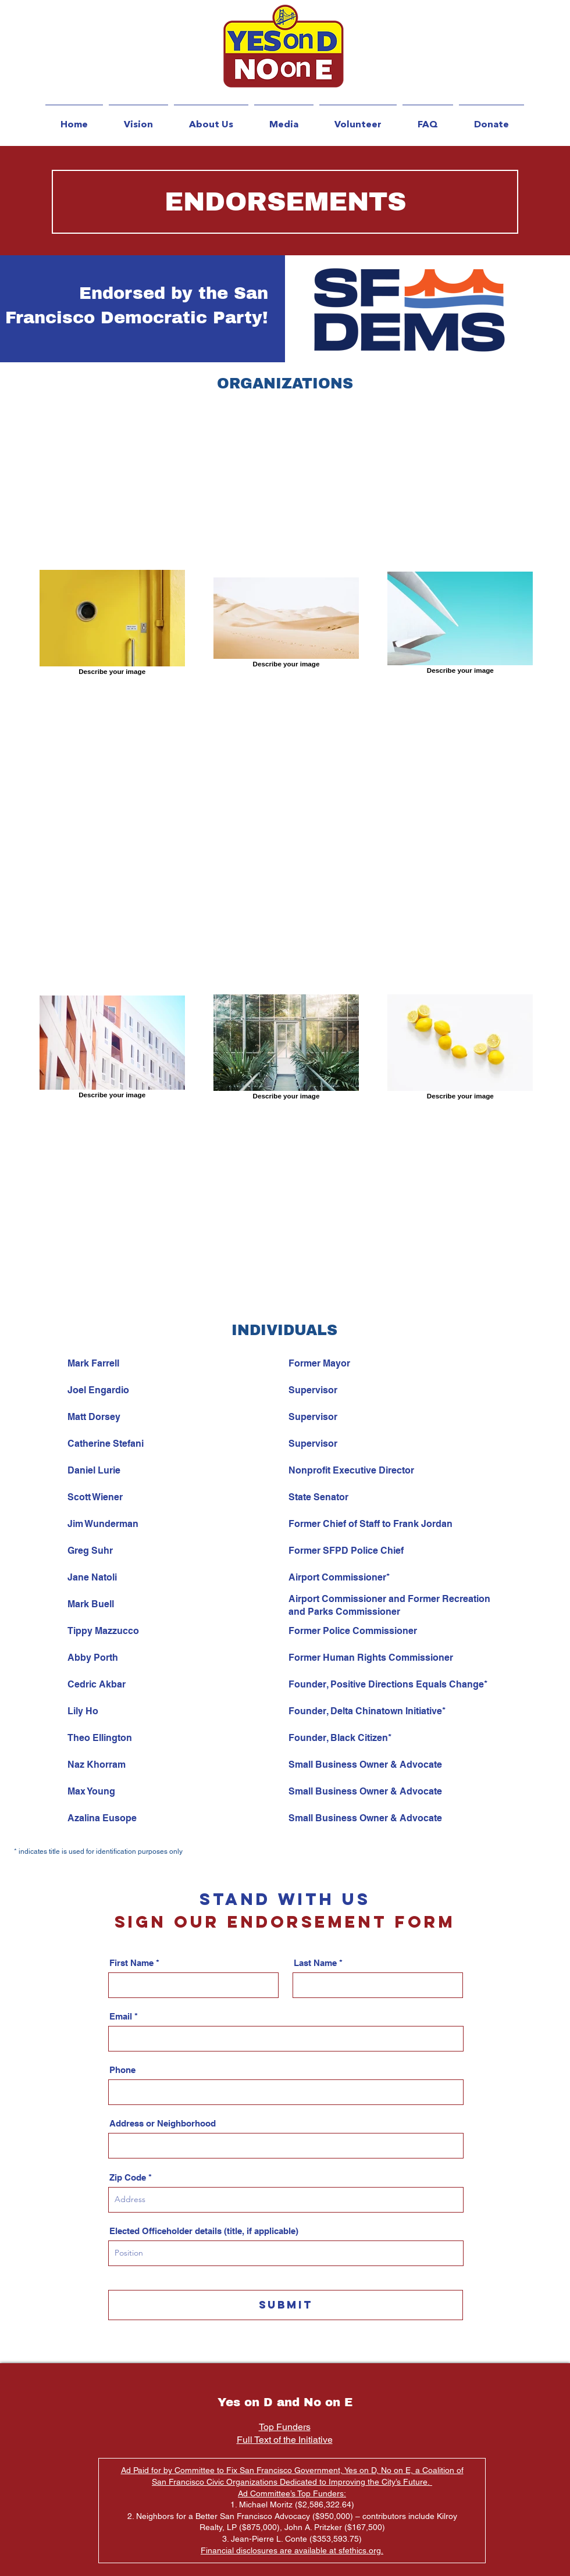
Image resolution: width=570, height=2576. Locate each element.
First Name (131, 1962)
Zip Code (127, 2177)
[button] (211, 119)
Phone (122, 2069)
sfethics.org (360, 2550)
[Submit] (285, 2305)
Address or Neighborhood (162, 2123)
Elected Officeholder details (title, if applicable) (203, 2231)
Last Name (315, 1962)
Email (120, 2016)
